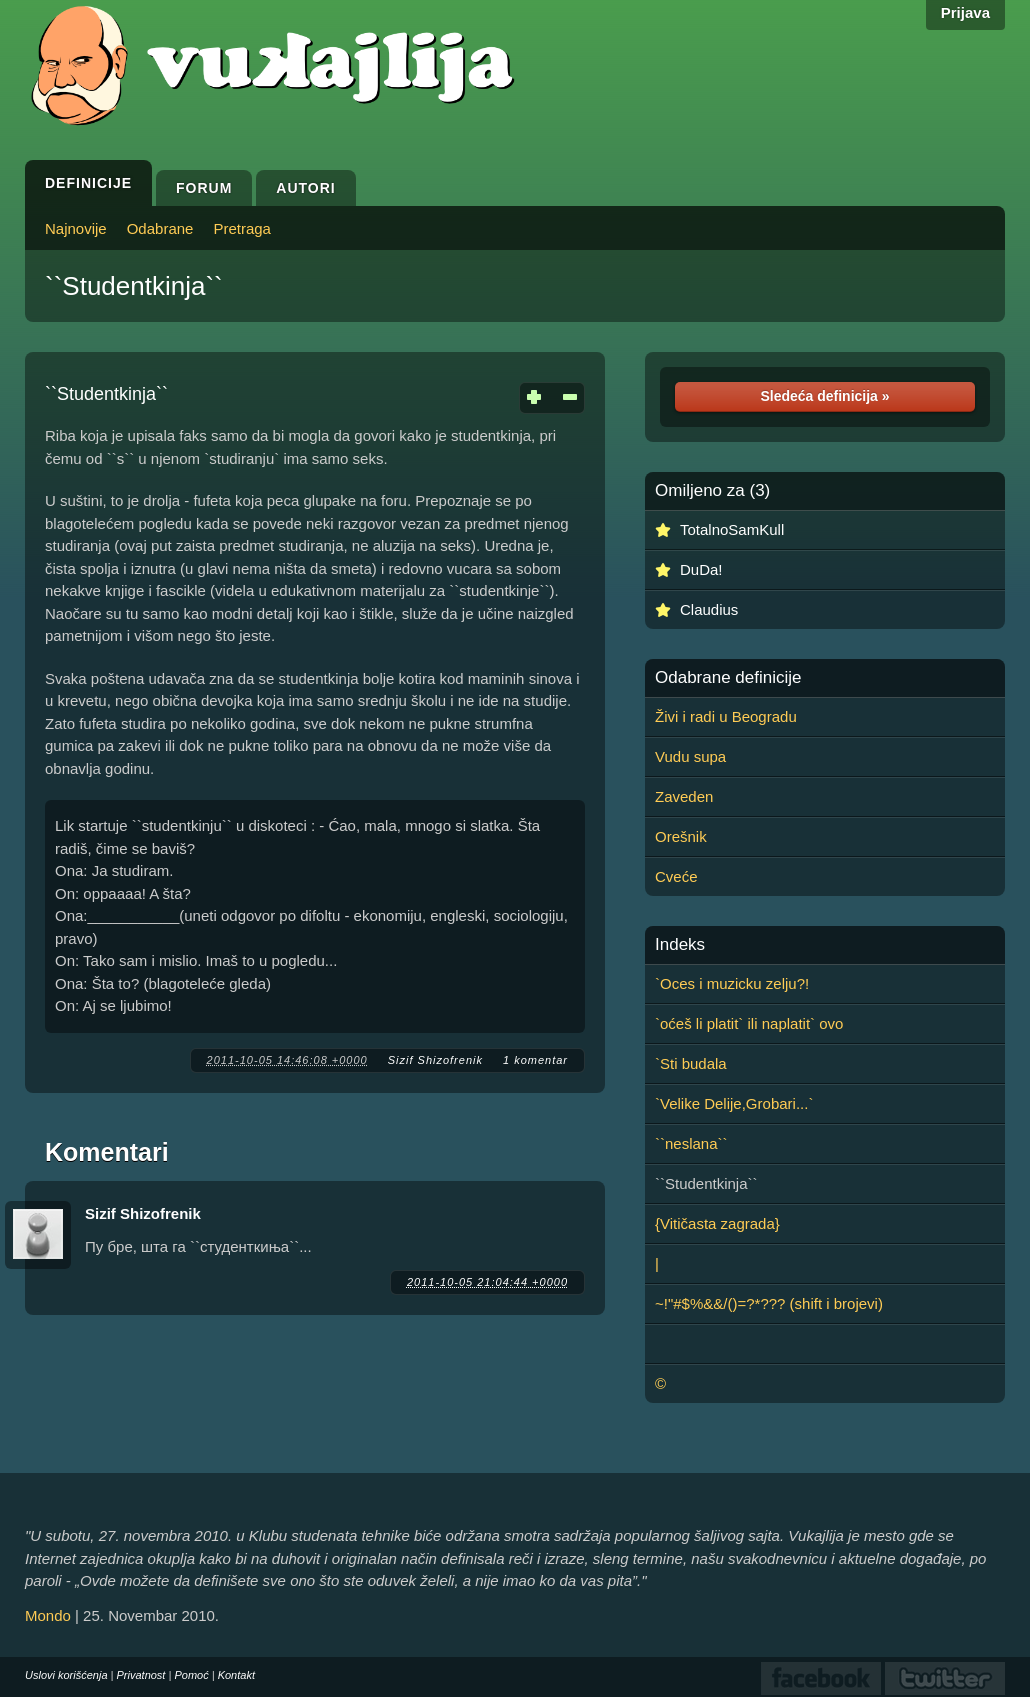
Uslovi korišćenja (66, 1675)
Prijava (965, 12)
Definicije (88, 183)
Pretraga (242, 228)
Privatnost (141, 1675)
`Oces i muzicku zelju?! (732, 983)
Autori (305, 188)
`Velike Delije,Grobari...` (734, 1103)
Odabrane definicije (728, 678)
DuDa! (701, 569)
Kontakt (236, 1675)
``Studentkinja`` (134, 286)
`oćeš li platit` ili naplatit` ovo (749, 1023)
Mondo (48, 1615)
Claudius (709, 609)
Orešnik (681, 836)
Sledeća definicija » (824, 396)
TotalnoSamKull (732, 529)
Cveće (676, 876)
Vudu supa (690, 756)
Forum (204, 188)
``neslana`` (691, 1143)
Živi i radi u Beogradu (726, 716)
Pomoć (191, 1675)
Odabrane (160, 228)
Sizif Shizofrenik (435, 1060)
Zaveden (684, 796)
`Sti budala (691, 1063)
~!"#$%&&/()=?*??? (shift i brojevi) (769, 1303)
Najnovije (76, 228)
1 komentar (535, 1060)
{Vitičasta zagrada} (717, 1223)
